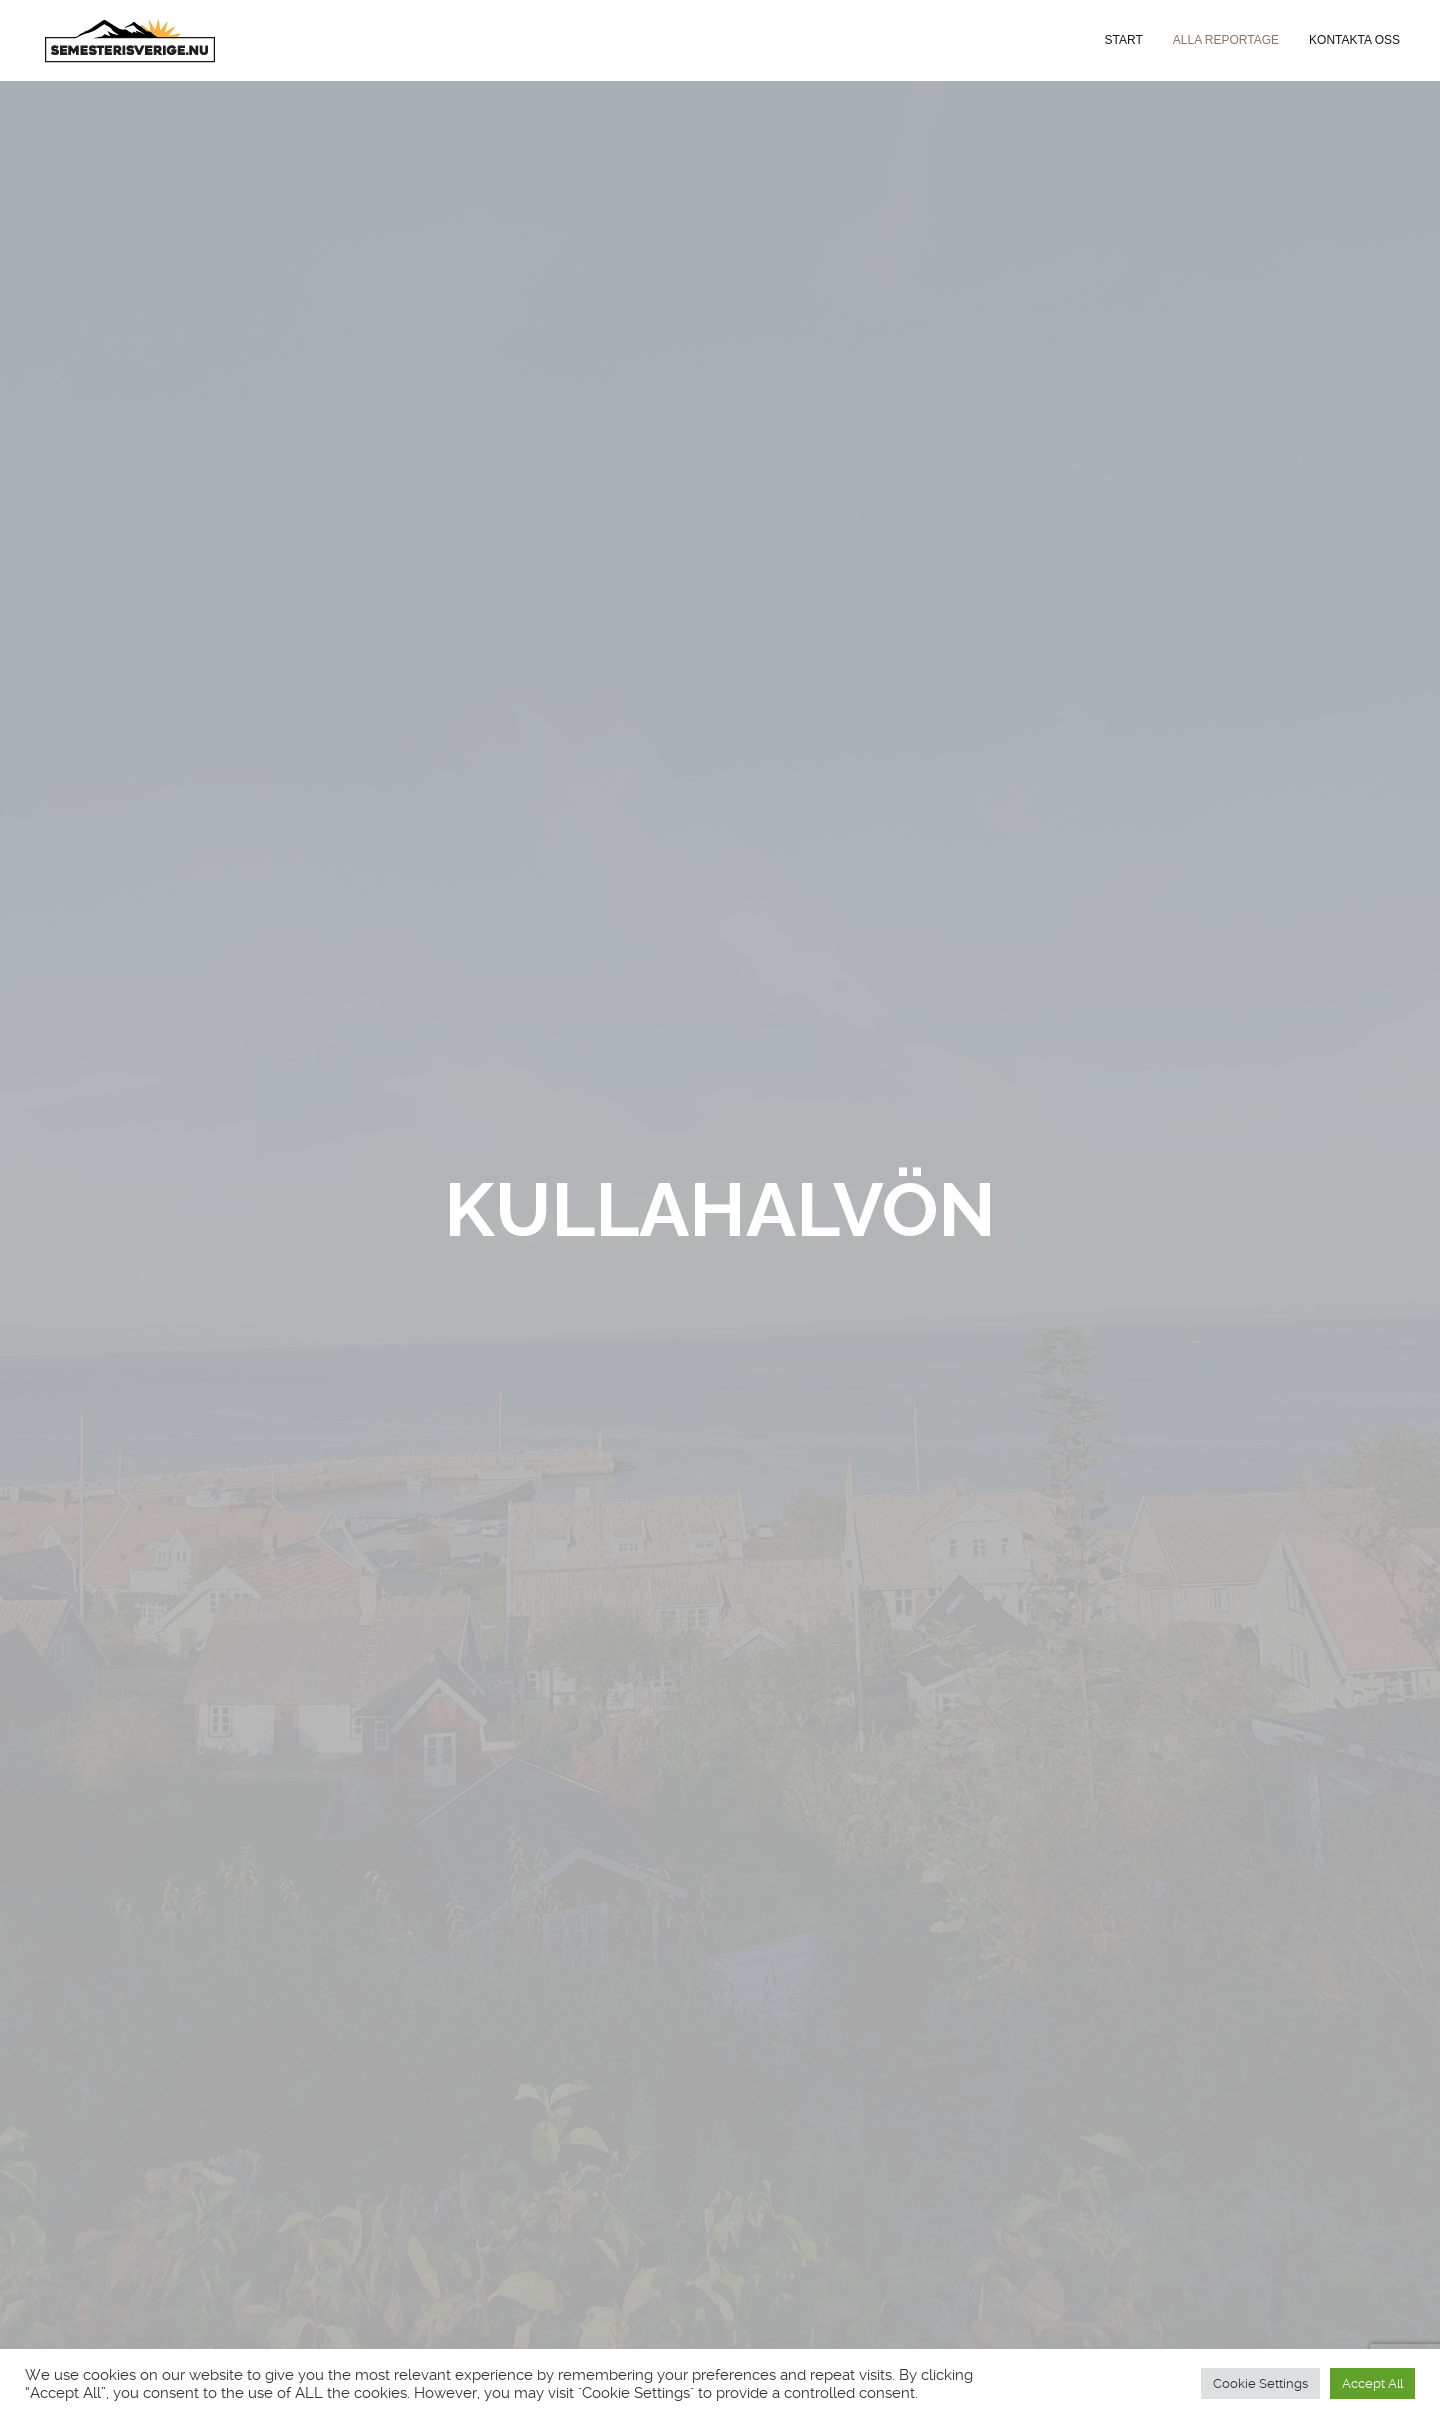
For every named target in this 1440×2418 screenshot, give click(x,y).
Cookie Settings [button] (1260, 2383)
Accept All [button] (1372, 2383)
